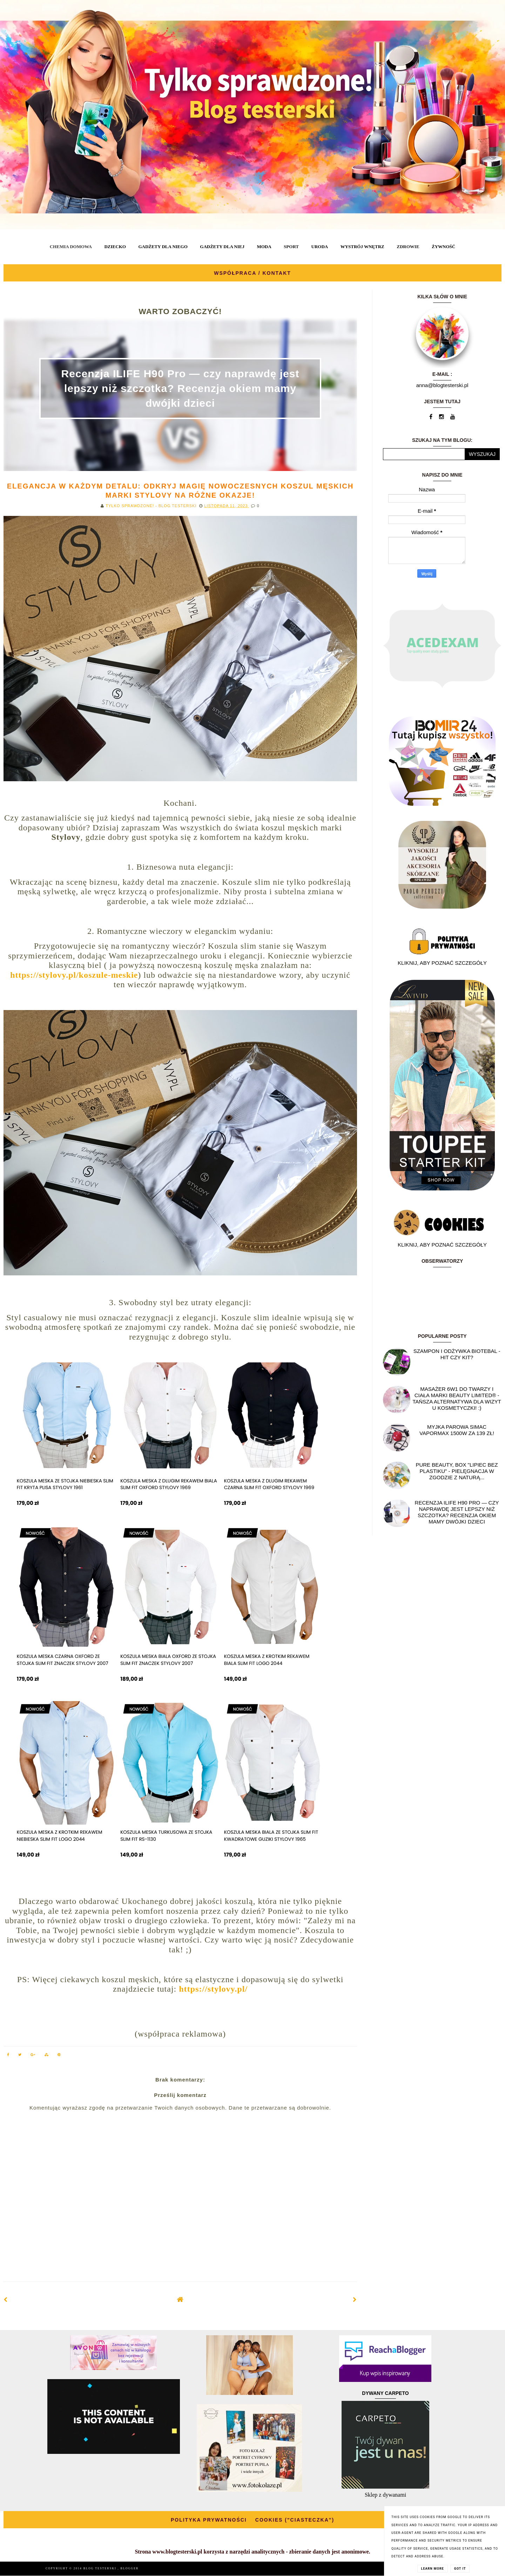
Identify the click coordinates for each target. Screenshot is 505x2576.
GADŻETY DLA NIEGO (162, 246)
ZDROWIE (408, 246)
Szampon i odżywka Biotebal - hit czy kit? (456, 1354)
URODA (319, 246)
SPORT (291, 246)
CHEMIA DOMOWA (71, 246)
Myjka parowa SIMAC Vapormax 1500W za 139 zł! (456, 1430)
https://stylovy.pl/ (213, 1988)
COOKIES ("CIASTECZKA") (294, 2520)
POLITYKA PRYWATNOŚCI (209, 2520)
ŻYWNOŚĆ (443, 246)
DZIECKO (115, 246)
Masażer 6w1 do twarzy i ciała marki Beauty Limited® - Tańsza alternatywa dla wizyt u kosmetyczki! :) (456, 1398)
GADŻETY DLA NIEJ (222, 246)
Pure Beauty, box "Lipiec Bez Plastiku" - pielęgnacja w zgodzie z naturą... (457, 1471)
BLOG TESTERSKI (100, 2568)
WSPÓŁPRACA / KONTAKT (252, 273)
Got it (460, 2568)
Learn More (432, 2568)
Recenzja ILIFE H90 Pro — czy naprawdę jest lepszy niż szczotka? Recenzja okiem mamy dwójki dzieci (180, 388)
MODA (264, 246)
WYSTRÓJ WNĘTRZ (362, 246)
